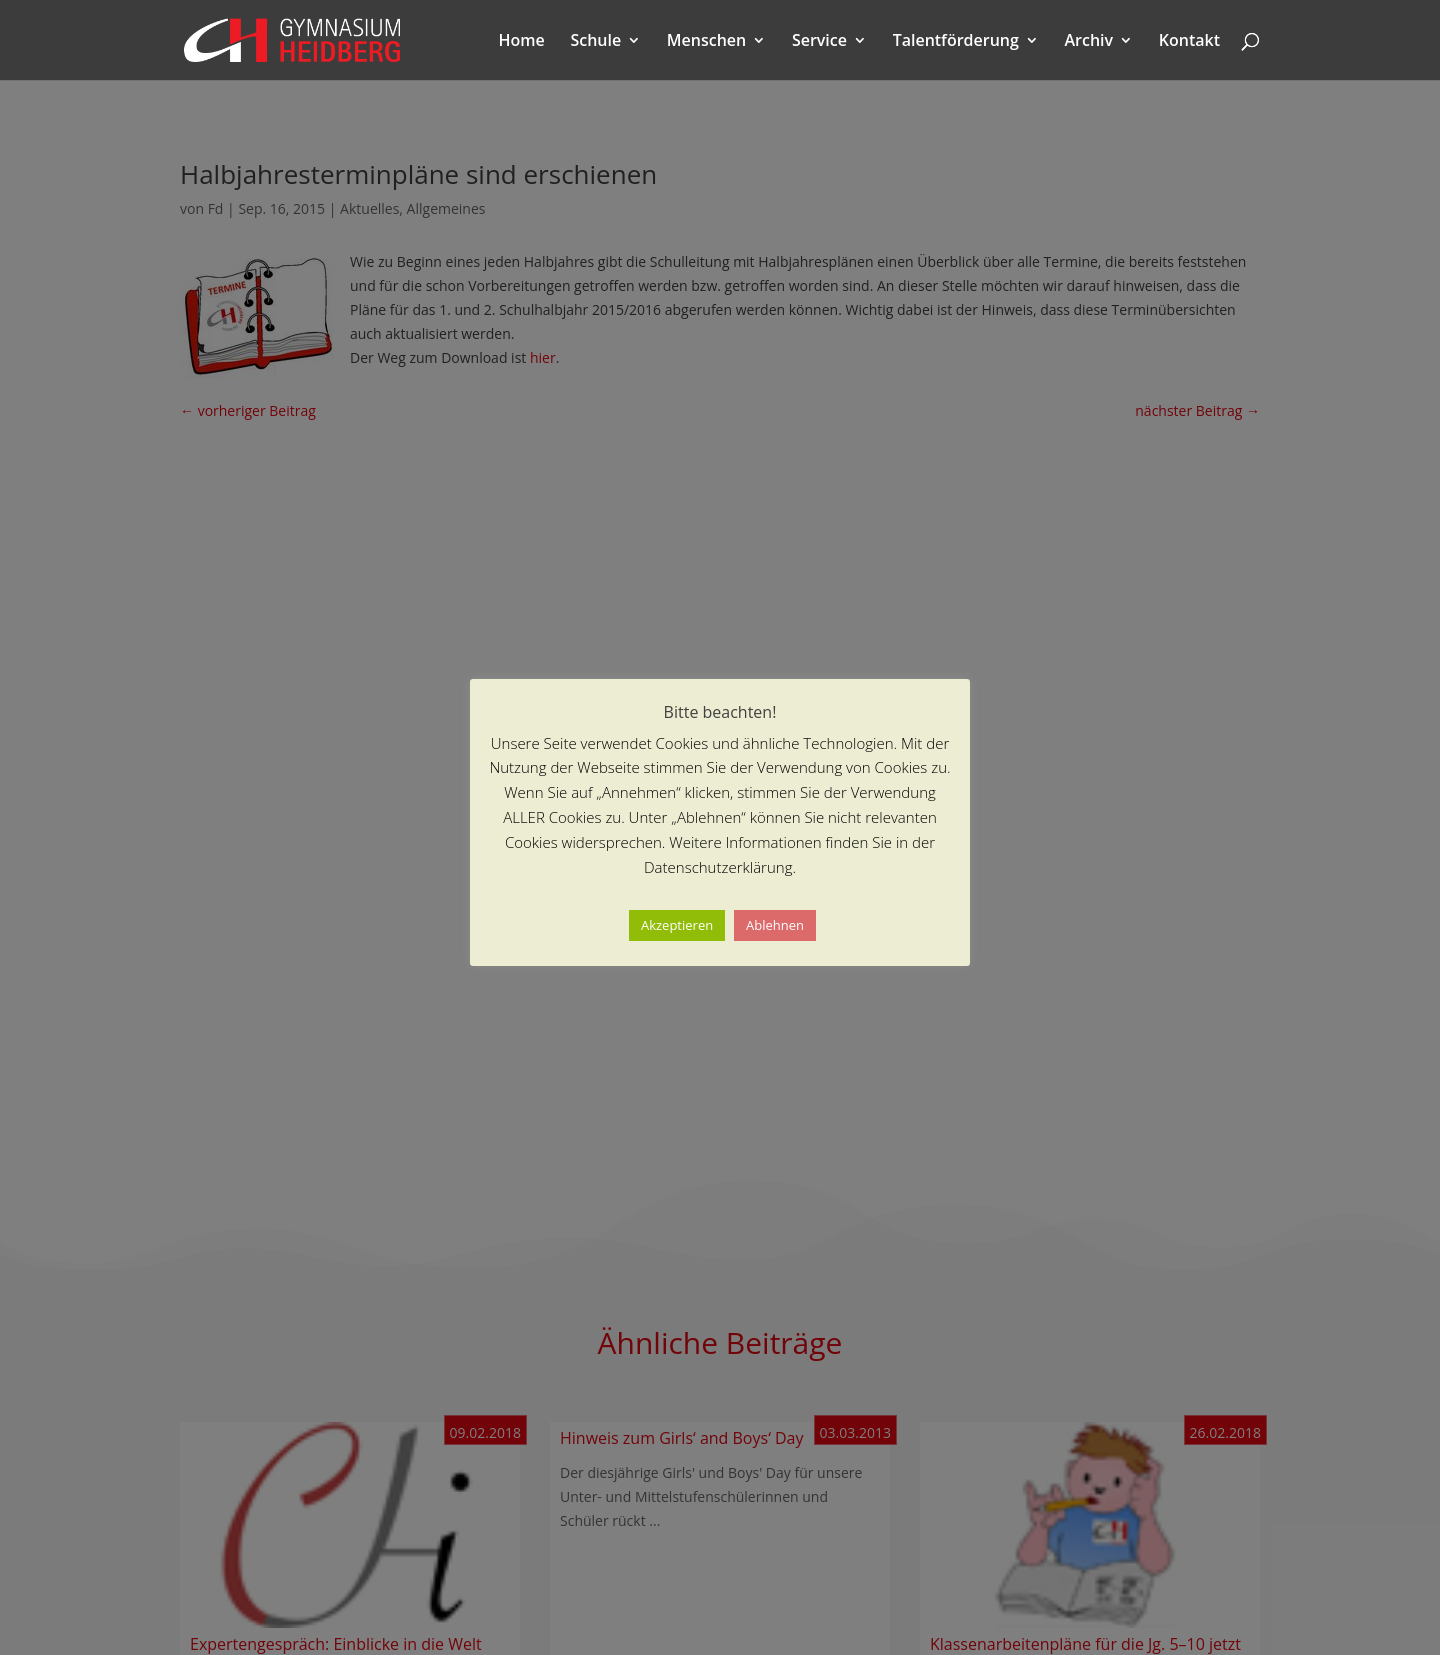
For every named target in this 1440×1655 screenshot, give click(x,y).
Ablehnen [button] (775, 925)
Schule (595, 42)
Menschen (706, 42)
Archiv (1089, 42)
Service (819, 42)
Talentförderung (956, 42)
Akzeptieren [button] (677, 925)
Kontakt (1189, 42)
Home (522, 42)
